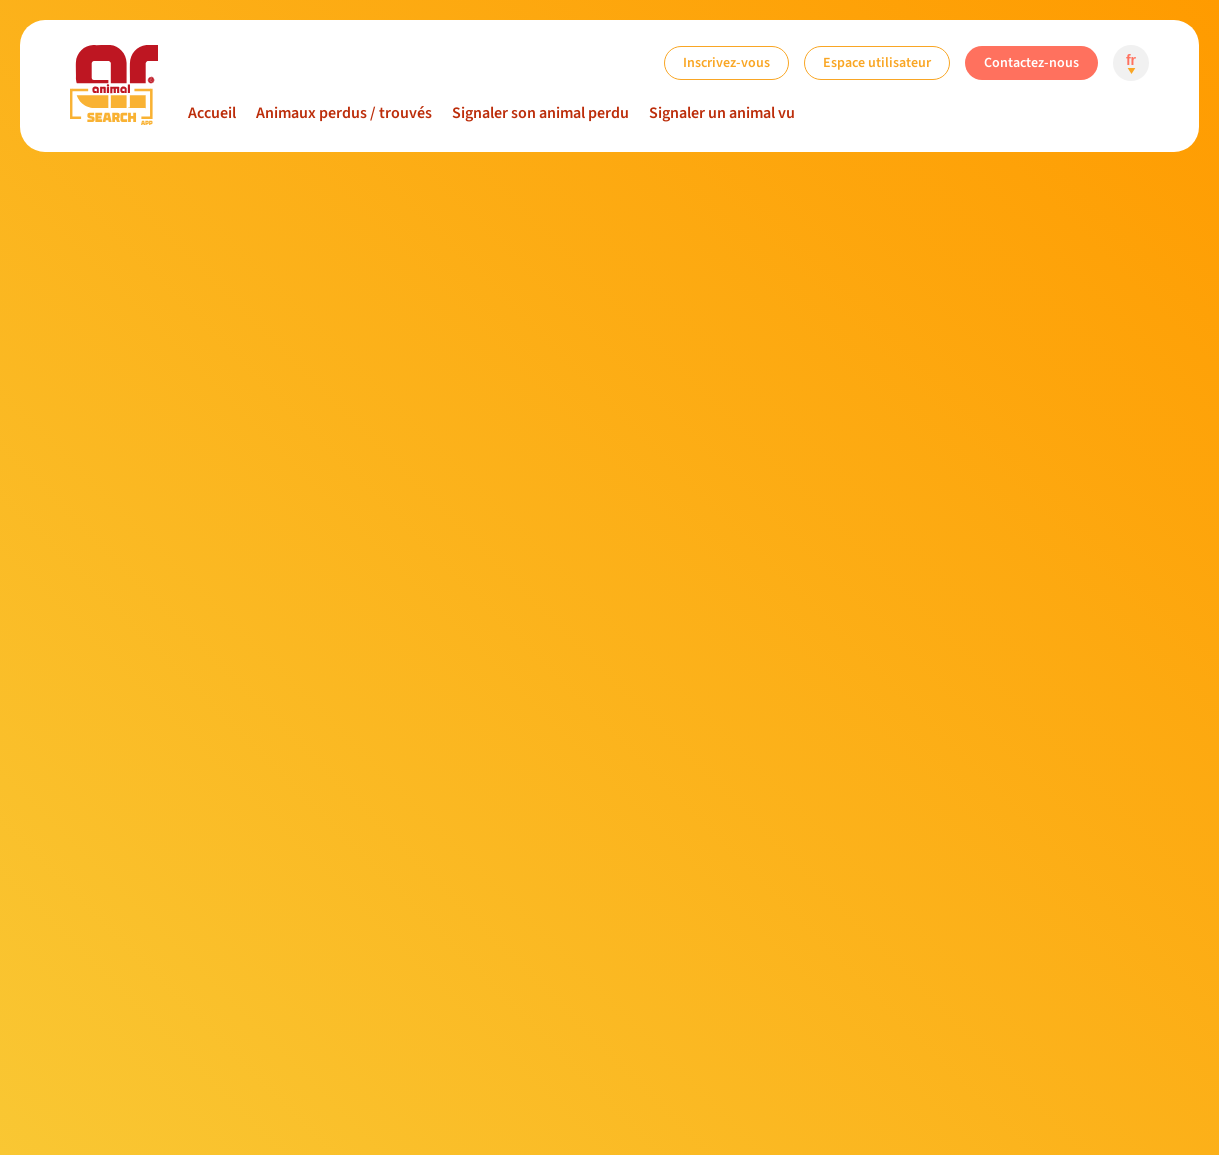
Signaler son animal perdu (540, 113)
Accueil (212, 113)
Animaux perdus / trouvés (344, 113)
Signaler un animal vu (722, 113)
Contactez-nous (1031, 62)
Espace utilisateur (877, 62)
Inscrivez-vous (726, 62)
